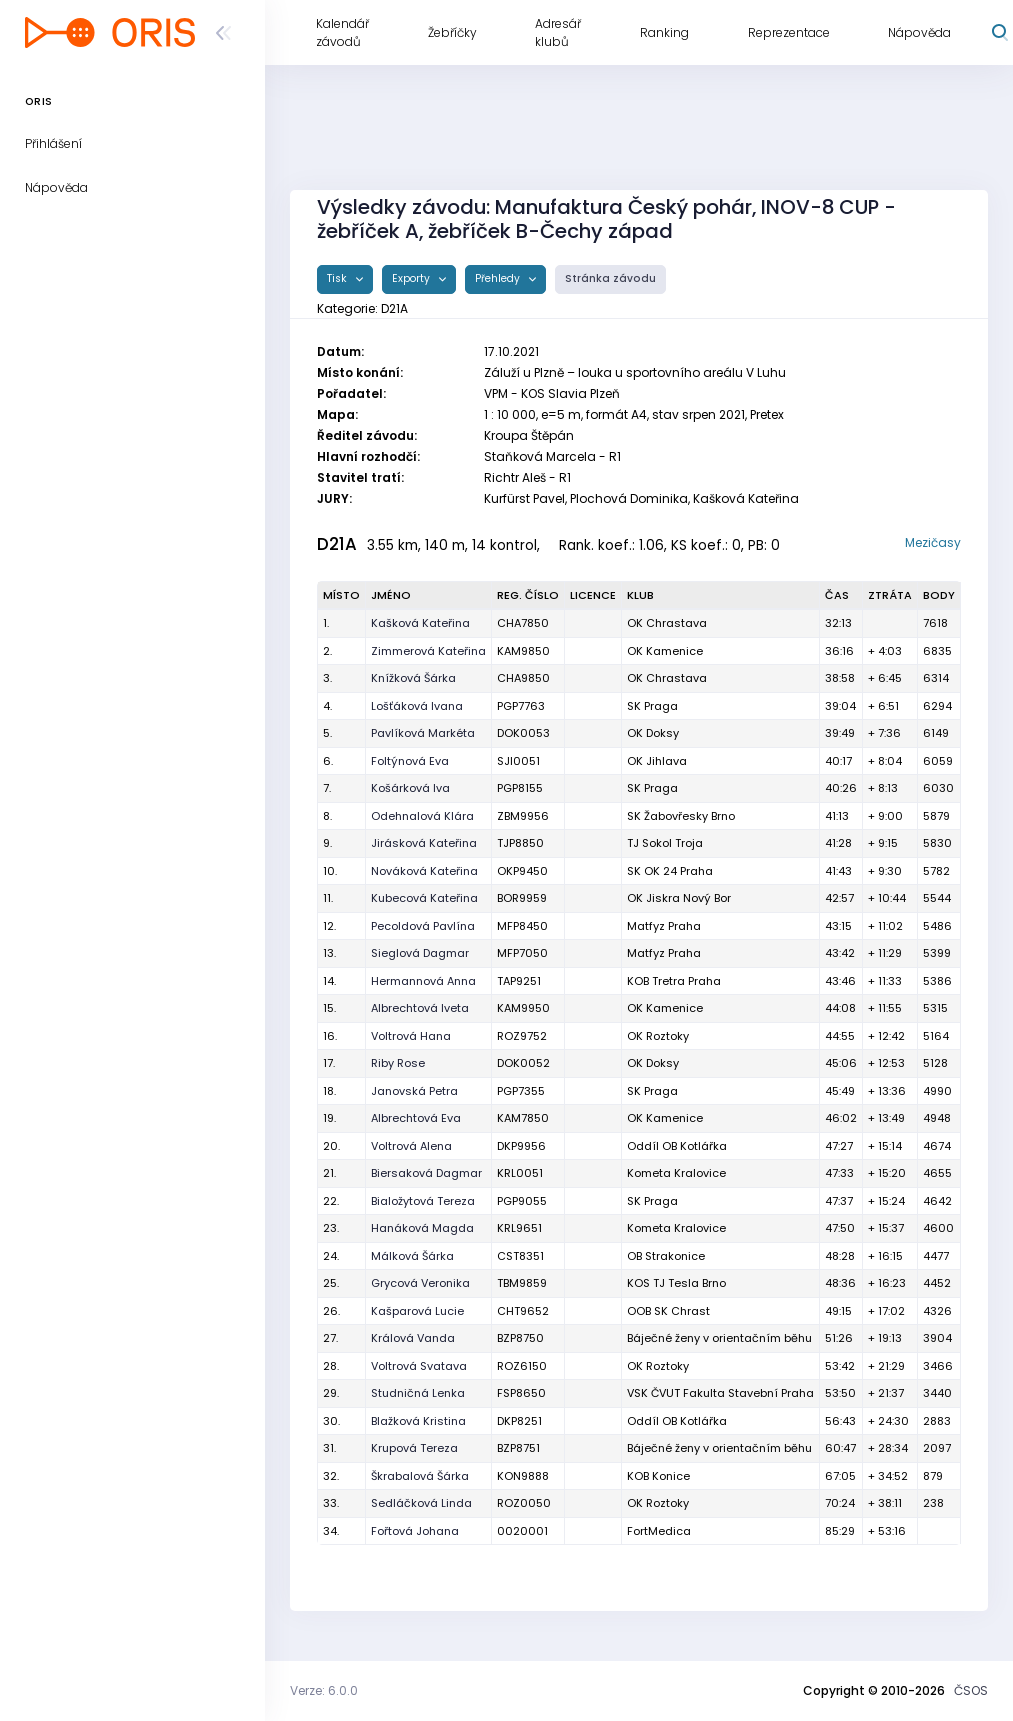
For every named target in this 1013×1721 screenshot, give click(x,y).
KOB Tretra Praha (674, 981)
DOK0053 (523, 733)
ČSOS (971, 1690)
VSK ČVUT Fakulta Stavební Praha (720, 1393)
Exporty (412, 278)
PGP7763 (521, 706)
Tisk (338, 278)
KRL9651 (519, 1228)
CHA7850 (523, 623)
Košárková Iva (410, 788)
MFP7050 (522, 953)
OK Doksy (653, 733)
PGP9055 (522, 1201)
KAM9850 (523, 651)
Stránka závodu (610, 278)
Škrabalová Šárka (420, 1476)
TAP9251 (519, 981)
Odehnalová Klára (422, 816)
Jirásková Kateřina (424, 843)
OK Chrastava (667, 623)
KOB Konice (658, 1476)
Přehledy (499, 278)
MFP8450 (522, 926)
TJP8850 (520, 843)
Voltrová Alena (411, 1146)
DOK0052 (523, 1063)
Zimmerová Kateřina (428, 651)
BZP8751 (518, 1448)
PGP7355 (521, 1091)
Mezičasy (933, 542)
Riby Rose (398, 1063)
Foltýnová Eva (410, 761)
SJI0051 (518, 761)
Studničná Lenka (418, 1393)
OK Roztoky (658, 1036)
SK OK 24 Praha (670, 871)
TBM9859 (522, 1283)
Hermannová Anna (423, 981)
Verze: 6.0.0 (324, 1690)
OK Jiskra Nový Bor (679, 898)
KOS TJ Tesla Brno (676, 1283)
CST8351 (520, 1256)
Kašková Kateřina (420, 623)
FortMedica (659, 1531)
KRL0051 (520, 1173)
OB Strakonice (666, 1256)
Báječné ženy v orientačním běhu (719, 1338)
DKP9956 (521, 1146)
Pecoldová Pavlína (423, 926)
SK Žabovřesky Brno (681, 816)
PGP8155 (520, 788)
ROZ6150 (522, 1366)
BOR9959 (522, 898)
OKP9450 (522, 871)
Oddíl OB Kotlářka (677, 1146)
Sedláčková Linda (421, 1503)
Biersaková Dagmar (426, 1173)
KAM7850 (523, 1118)
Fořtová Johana (415, 1531)
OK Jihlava (657, 761)
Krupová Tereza (414, 1448)
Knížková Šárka (413, 678)
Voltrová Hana (411, 1036)
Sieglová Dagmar (420, 953)
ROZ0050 (524, 1503)
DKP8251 (519, 1421)
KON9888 (523, 1476)
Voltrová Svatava (419, 1366)
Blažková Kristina (418, 1421)
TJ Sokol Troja (665, 843)
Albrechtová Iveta (420, 1008)
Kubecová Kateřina (424, 898)
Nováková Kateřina (424, 871)
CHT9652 (523, 1311)
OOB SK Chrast (668, 1311)
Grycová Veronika (420, 1283)
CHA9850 (523, 678)
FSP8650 (521, 1393)
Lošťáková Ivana (417, 706)
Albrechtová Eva (416, 1118)
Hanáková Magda (422, 1228)
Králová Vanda (413, 1338)
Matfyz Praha (664, 926)
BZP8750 (520, 1338)
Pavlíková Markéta (423, 733)
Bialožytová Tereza (423, 1201)
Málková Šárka (412, 1256)
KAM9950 (523, 1008)
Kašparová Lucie (417, 1311)
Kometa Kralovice (676, 1173)
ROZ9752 (522, 1036)
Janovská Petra (414, 1091)
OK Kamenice (665, 651)
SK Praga (652, 706)
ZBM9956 (523, 816)
